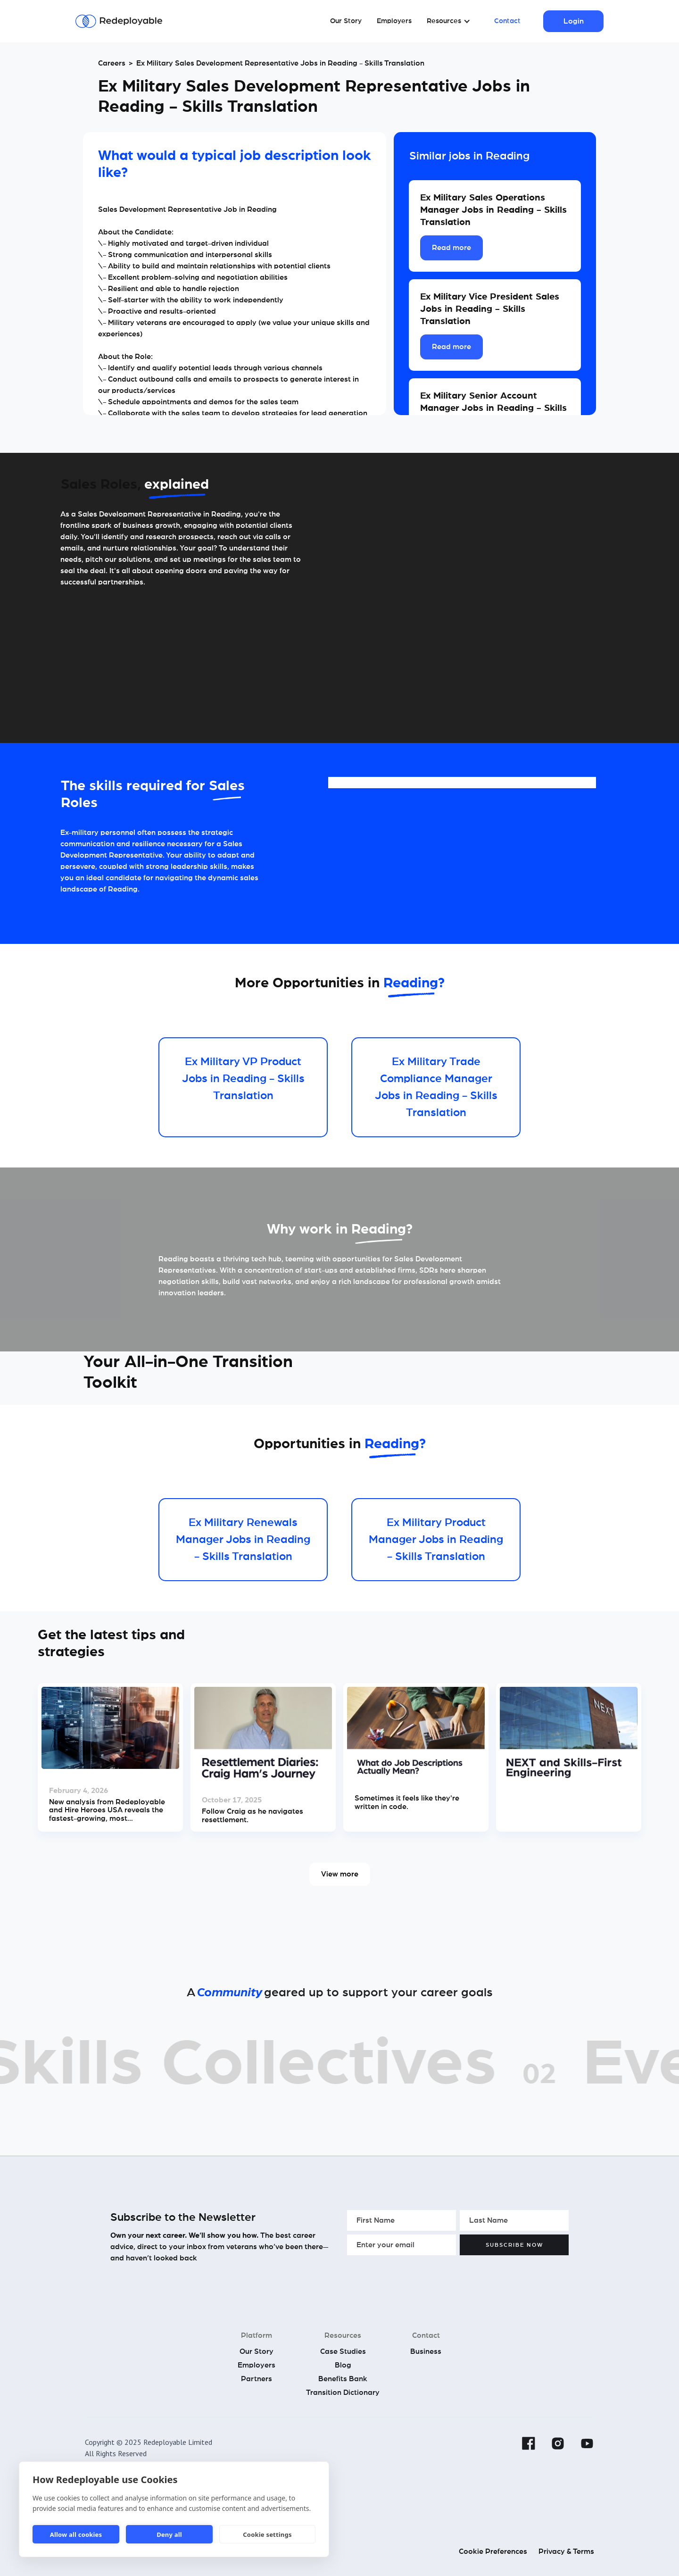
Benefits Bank (342, 2379)
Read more (451, 247)
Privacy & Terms (566, 2551)
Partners (256, 2379)
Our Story (346, 21)
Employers (394, 21)
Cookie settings (267, 2534)
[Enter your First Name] (401, 2220)
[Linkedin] (499, 2443)
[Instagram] (558, 2443)
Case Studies (343, 2351)
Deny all (169, 2534)
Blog (343, 2365)
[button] (449, 21)
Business (425, 2351)
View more (339, 1874)
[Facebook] (529, 2443)
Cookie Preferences (493, 2551)
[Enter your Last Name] (514, 2220)
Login (573, 21)
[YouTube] (587, 2443)
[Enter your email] (401, 2244)
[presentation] (418, 2277)
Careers (111, 63)
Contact (507, 21)
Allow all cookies (76, 2534)
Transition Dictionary (343, 2392)
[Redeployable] (118, 21)
